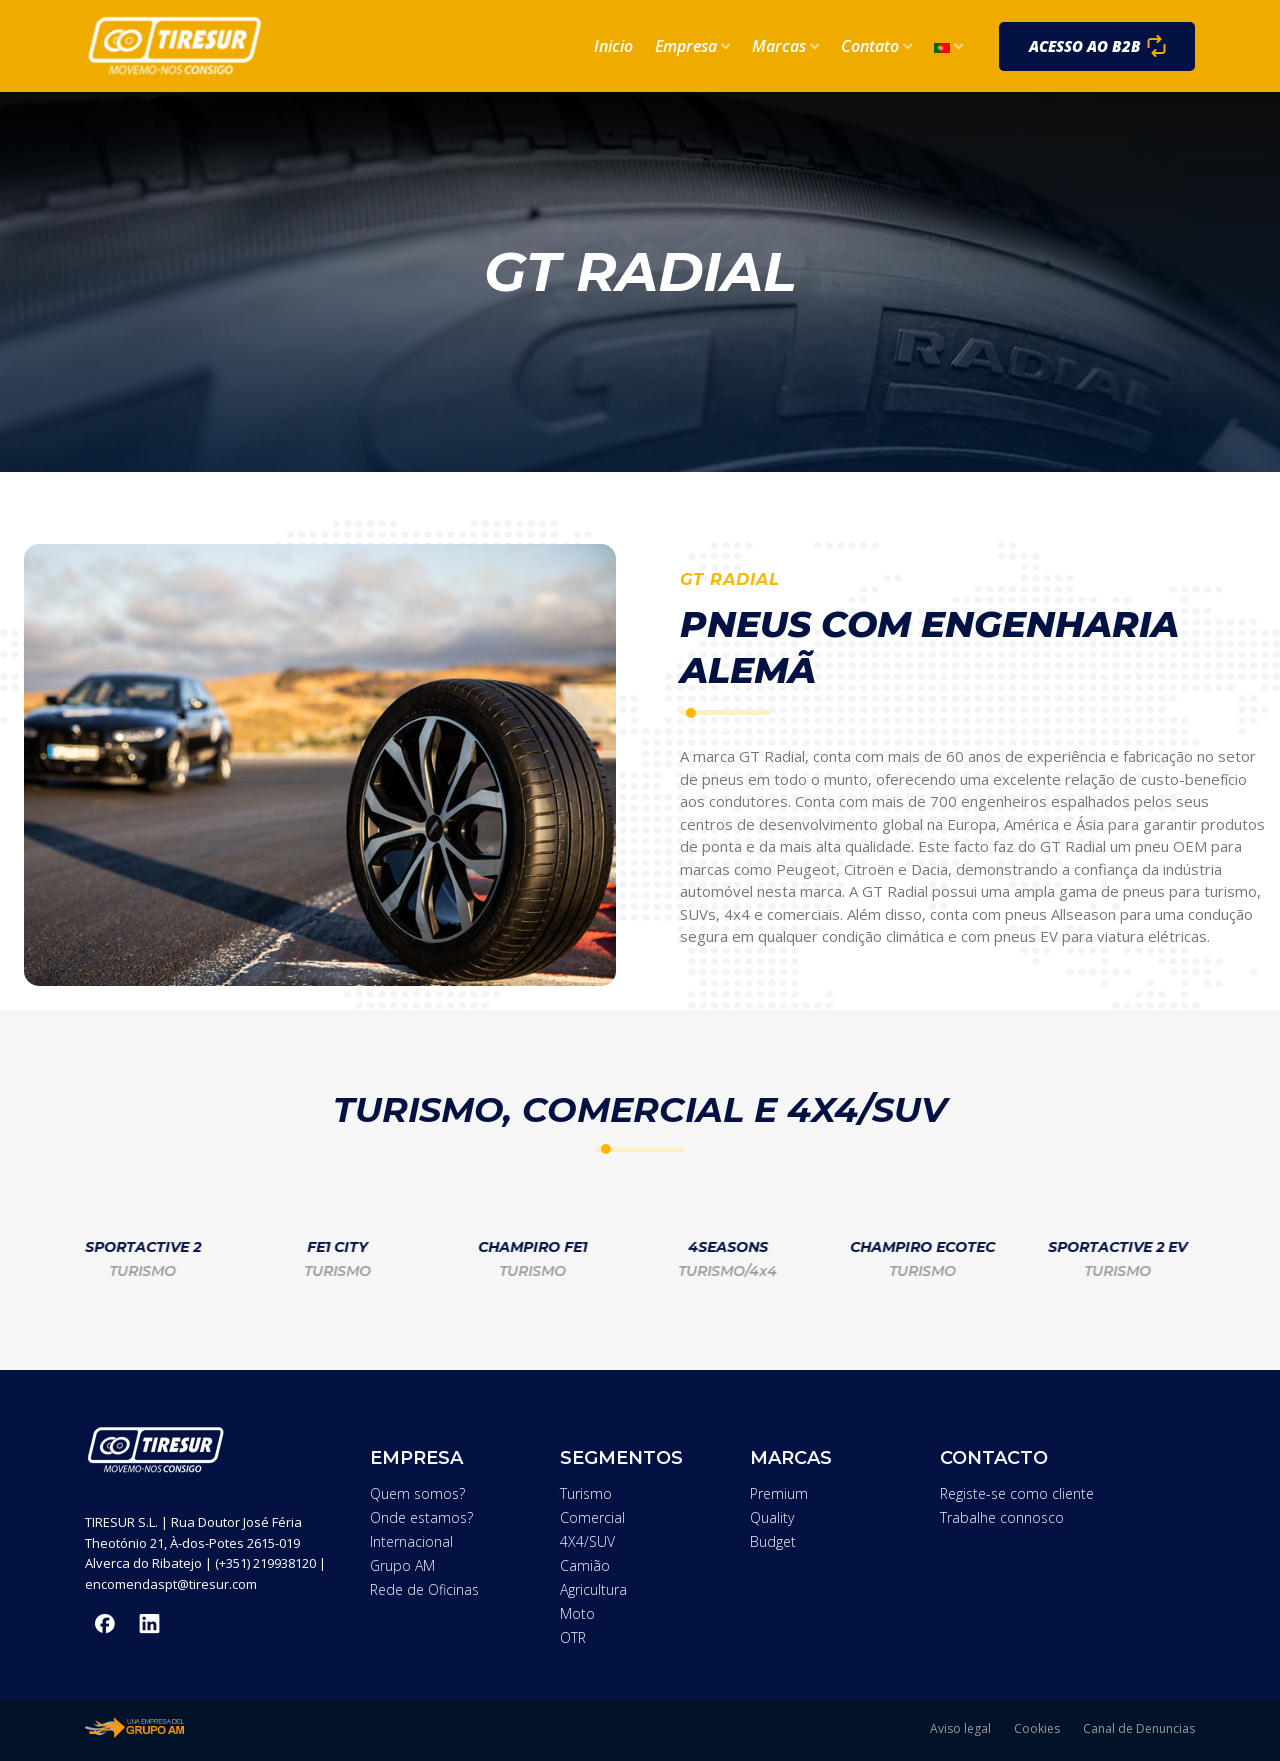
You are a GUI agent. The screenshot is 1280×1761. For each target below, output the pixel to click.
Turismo (586, 1493)
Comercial (592, 1517)
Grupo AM (402, 1565)
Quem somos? (417, 1493)
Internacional (411, 1541)
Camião (585, 1565)
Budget (773, 1541)
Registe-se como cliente (1017, 1493)
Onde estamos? (421, 1517)
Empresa (692, 46)
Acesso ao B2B (1085, 46)
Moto (577, 1613)
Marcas (785, 46)
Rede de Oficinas (424, 1589)
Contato (876, 46)
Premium (779, 1493)
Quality (772, 1517)
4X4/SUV (587, 1541)
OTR (573, 1637)
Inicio (613, 46)
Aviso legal (960, 1728)
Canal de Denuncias (1139, 1728)
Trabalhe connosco (1002, 1517)
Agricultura (593, 1589)
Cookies (1037, 1728)
